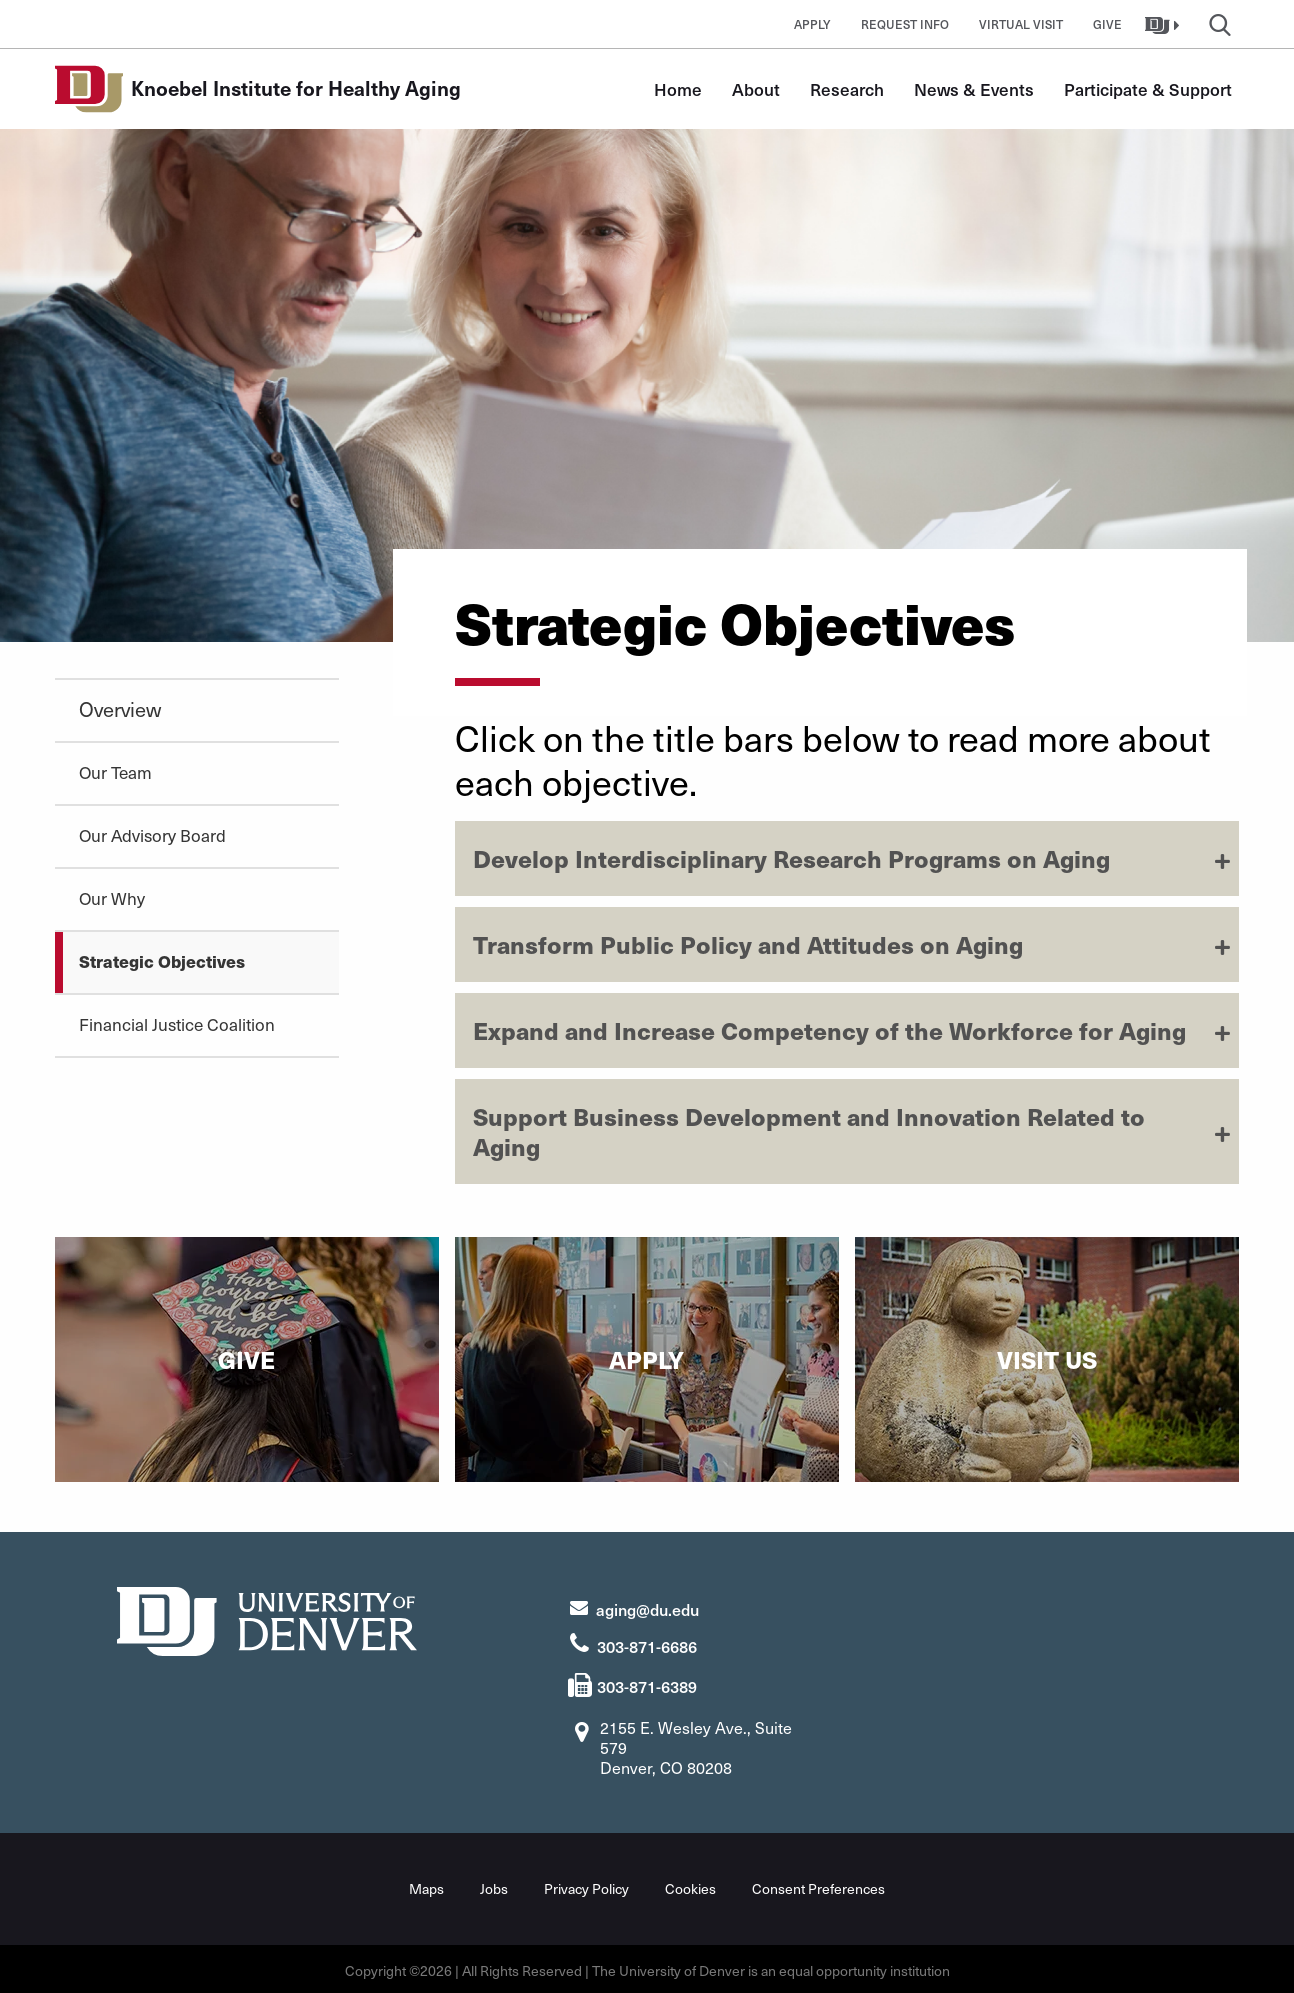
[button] (1164, 24)
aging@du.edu (647, 1606)
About (756, 89)
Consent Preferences (818, 1885)
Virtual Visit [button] (1021, 24)
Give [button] (1107, 24)
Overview (120, 709)
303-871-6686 (647, 1643)
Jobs (494, 1885)
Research (847, 89)
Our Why (112, 898)
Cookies (690, 1885)
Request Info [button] (905, 24)
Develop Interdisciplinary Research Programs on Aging (791, 858)
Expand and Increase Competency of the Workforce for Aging (829, 1030)
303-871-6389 (647, 1684)
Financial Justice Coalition (177, 1024)
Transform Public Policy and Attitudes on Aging (748, 944)
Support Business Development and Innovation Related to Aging (809, 1131)
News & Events (974, 89)
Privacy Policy (586, 1885)
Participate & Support (1148, 89)
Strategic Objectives (162, 961)
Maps (426, 1885)
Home (678, 89)
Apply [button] (812, 24)
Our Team (115, 772)
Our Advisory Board (152, 835)
